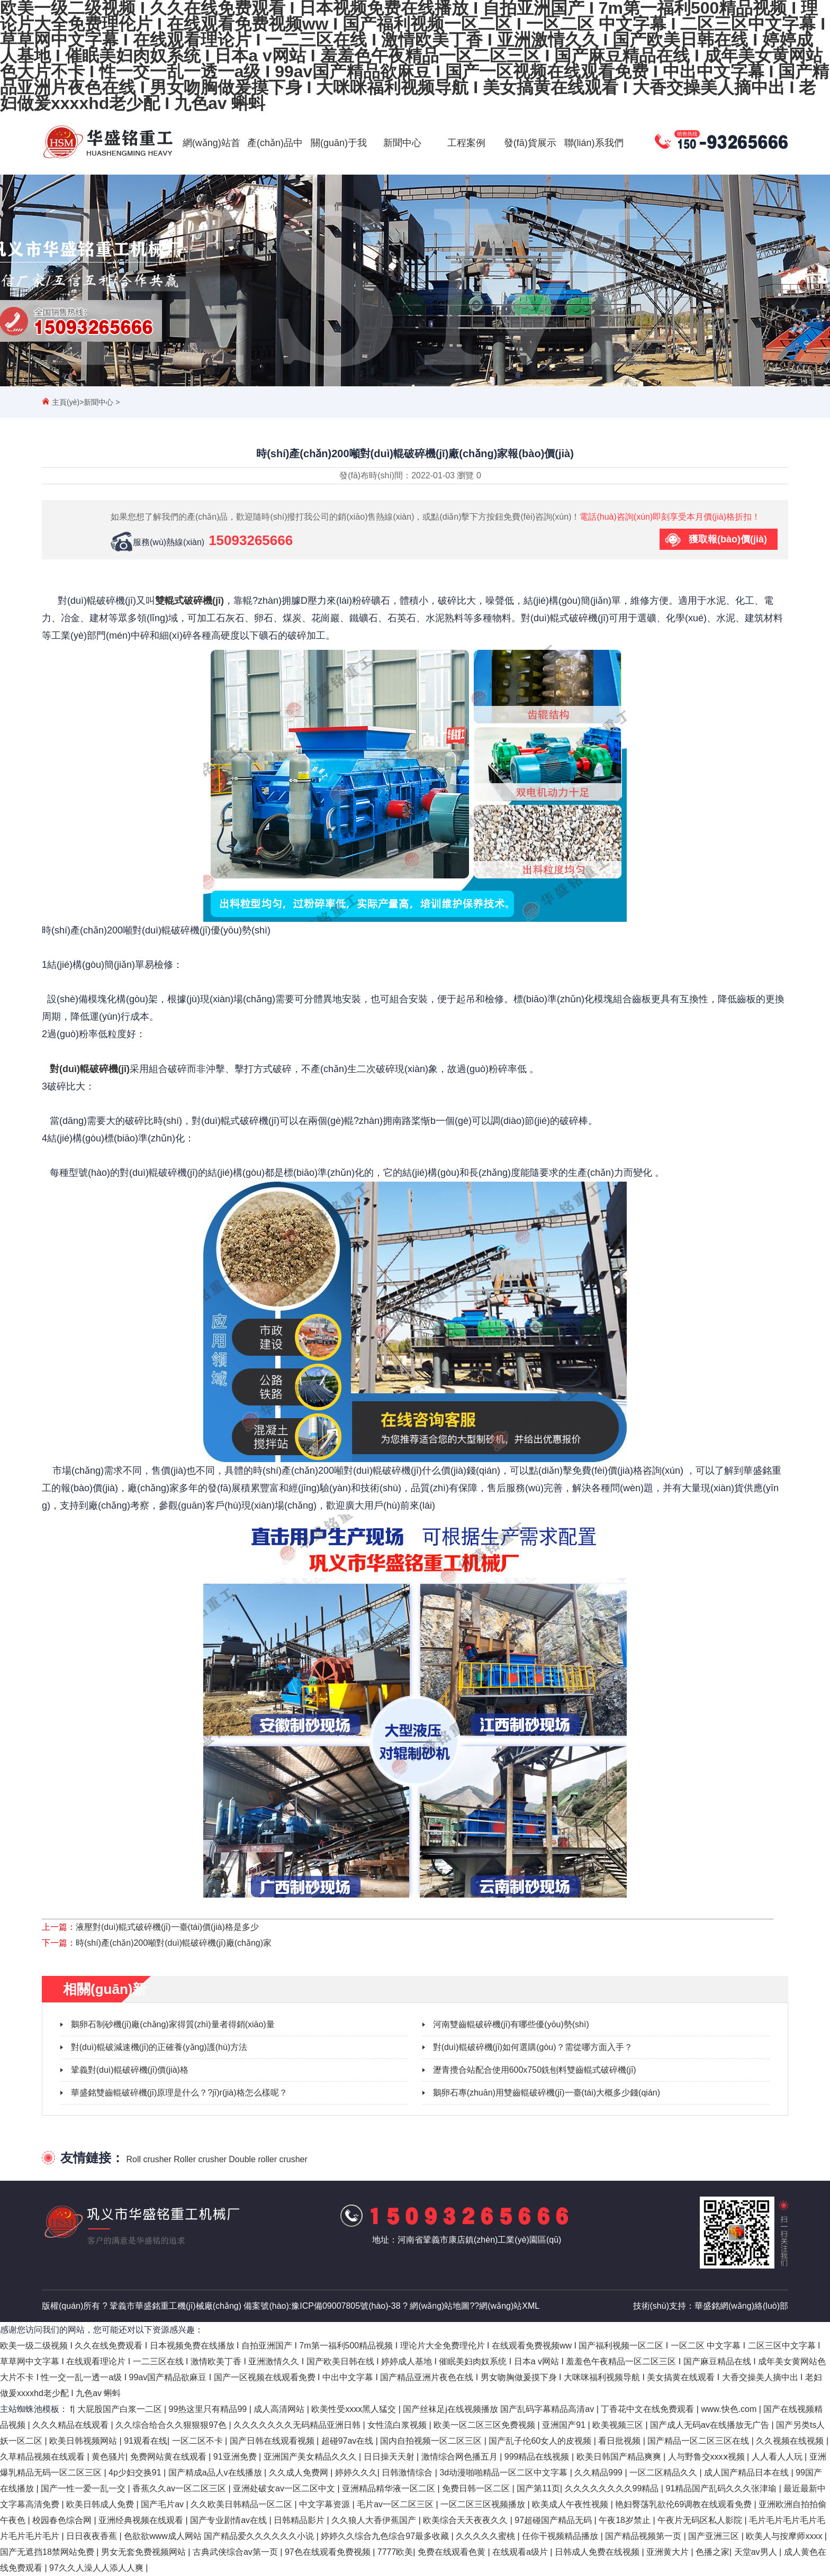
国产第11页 (538, 2488)
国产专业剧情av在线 (229, 2520)
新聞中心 (402, 143)
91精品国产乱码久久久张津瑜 (722, 2488)
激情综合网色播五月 (460, 2456)
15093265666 (251, 540)
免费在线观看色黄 (453, 2551)
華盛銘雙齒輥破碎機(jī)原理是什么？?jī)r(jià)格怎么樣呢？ (179, 2092)
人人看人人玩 (778, 2456)
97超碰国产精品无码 (554, 2520)
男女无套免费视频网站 (144, 2551)
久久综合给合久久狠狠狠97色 (172, 2424)
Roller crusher (200, 2159)
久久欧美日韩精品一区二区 (242, 2504)
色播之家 (712, 2551)
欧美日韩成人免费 (101, 2504)
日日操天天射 (390, 2456)
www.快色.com (730, 2409)
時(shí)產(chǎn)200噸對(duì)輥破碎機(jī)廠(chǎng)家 (174, 1942)
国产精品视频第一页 (644, 2536)
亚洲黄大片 (668, 2551)
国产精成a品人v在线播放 (216, 2472)
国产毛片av (163, 2504)
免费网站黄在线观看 (169, 2456)
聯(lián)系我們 (594, 143)
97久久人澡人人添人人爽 (97, 2567)
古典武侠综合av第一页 (236, 2551)
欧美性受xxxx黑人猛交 (354, 2409)
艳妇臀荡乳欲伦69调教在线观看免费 (684, 2504)
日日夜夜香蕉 (92, 2536)
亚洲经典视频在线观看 (141, 2520)
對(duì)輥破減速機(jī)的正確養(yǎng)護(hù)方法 (159, 2047)
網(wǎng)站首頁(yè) (211, 175)
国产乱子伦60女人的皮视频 (541, 2440)
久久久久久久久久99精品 (613, 2488)
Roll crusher (148, 2159)
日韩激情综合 (408, 2472)
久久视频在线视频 (791, 2440)
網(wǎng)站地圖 (440, 2305)
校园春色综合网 (63, 2520)
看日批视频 (620, 2440)
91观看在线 (145, 2440)
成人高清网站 (280, 2409)
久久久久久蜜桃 (486, 2536)
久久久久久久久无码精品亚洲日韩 (298, 2424)
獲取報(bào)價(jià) (728, 539)
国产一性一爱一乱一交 (84, 2488)
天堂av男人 (756, 2551)
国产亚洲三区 (714, 2536)
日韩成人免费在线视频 (598, 2551)
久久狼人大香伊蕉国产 (374, 2520)
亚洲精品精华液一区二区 (389, 2488)
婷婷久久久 (356, 2472)
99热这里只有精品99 (209, 2409)
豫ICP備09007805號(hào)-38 (345, 2305)
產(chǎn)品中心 (275, 175)
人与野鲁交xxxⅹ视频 (707, 2456)
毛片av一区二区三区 (396, 2504)
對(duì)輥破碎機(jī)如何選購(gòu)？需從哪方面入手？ (533, 2047)
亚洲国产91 (565, 2424)
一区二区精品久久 (664, 2472)
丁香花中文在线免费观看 (648, 2409)
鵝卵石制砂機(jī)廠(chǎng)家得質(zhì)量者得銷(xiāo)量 (173, 2024)
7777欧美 (395, 2551)
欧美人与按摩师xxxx (785, 2536)
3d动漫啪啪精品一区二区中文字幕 (504, 2472)
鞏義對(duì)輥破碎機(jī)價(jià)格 (129, 2069)
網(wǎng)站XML (509, 2305)
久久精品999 (599, 2472)
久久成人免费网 (299, 2472)
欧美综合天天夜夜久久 (466, 2520)
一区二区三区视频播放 (483, 2504)
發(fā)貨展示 (530, 143)
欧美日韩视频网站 (84, 2440)
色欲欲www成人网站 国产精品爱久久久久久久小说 (220, 2536)
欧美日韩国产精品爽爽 (619, 2456)
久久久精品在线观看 (71, 2424)
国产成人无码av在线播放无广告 (710, 2424)
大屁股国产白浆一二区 (120, 2409)
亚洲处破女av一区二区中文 (285, 2488)
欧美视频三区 (618, 2424)
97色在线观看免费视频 (329, 2551)
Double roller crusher (268, 2159)
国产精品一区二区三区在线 (699, 2440)
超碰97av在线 (348, 2440)
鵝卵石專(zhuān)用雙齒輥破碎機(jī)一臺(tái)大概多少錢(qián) (546, 2092)
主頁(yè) (65, 402)
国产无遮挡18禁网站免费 (48, 2551)
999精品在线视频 (538, 2456)
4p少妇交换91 (136, 2472)
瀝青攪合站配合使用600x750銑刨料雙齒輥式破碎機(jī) (534, 2069)
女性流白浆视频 (398, 2424)
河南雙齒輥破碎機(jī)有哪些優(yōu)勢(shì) (511, 2024)
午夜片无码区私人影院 (700, 2520)
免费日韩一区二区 (477, 2488)
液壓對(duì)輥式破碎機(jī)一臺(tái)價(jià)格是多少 (167, 1926)
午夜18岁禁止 (626, 2520)
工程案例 (466, 143)
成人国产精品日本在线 (747, 2472)
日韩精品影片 (300, 2520)
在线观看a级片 (521, 2551)
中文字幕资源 (325, 2504)
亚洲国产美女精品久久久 (311, 2456)
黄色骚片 (108, 2456)
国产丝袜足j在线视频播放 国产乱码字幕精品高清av (499, 2409)
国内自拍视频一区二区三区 (432, 2440)
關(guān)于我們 (339, 175)
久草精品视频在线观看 (43, 2456)
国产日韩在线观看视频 (273, 2440)
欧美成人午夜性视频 (571, 2504)
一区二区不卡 (198, 2440)
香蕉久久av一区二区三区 (180, 2488)
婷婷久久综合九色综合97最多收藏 (386, 2536)
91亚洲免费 (236, 2456)
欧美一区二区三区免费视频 (485, 2424)
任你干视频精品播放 (561, 2536)
